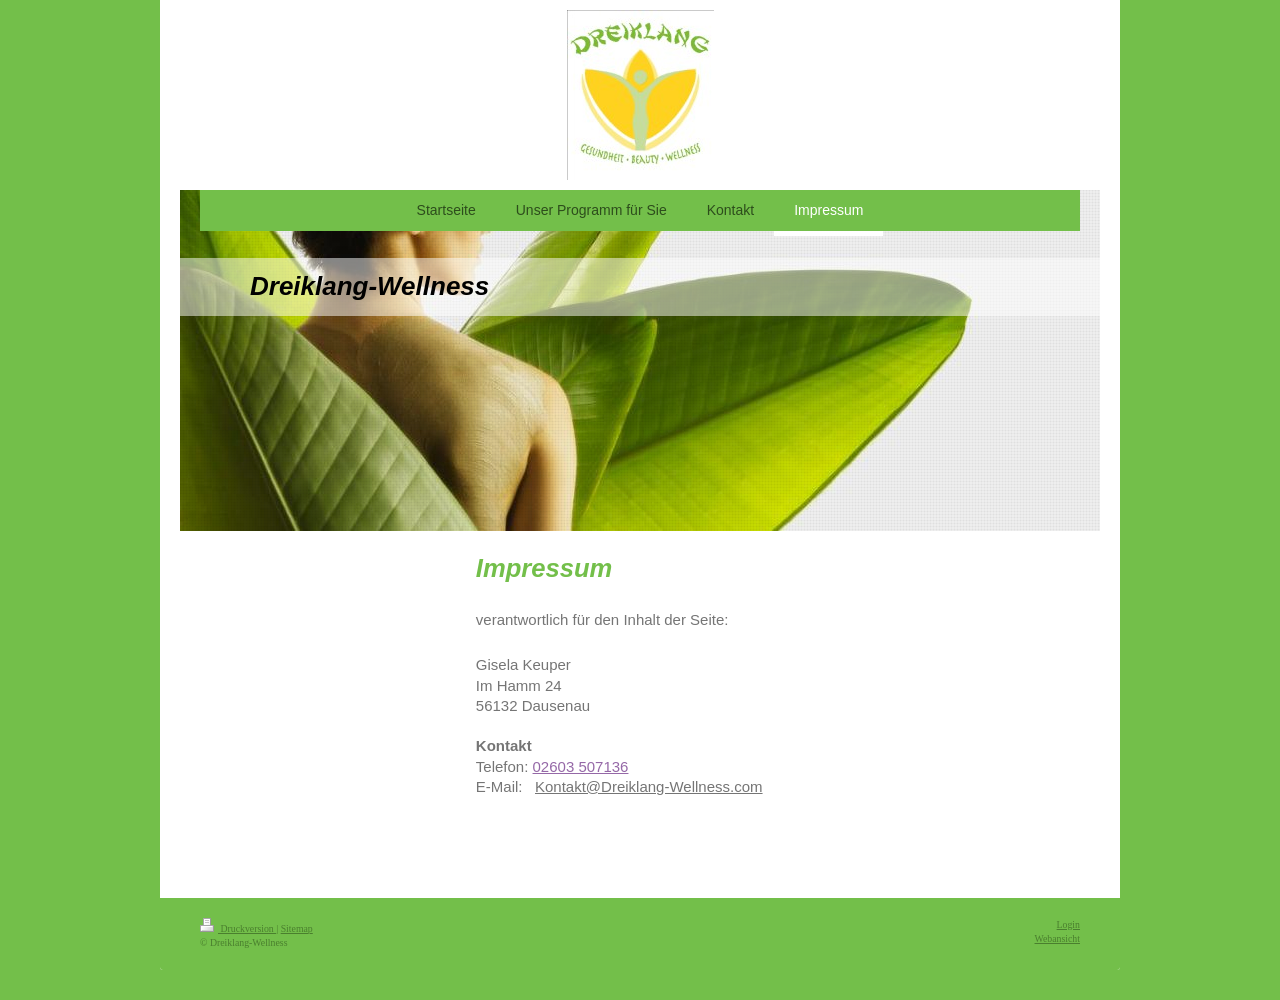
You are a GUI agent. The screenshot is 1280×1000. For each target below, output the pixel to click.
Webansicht (1057, 938)
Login (1068, 924)
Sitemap (297, 928)
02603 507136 (581, 766)
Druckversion (238, 928)
